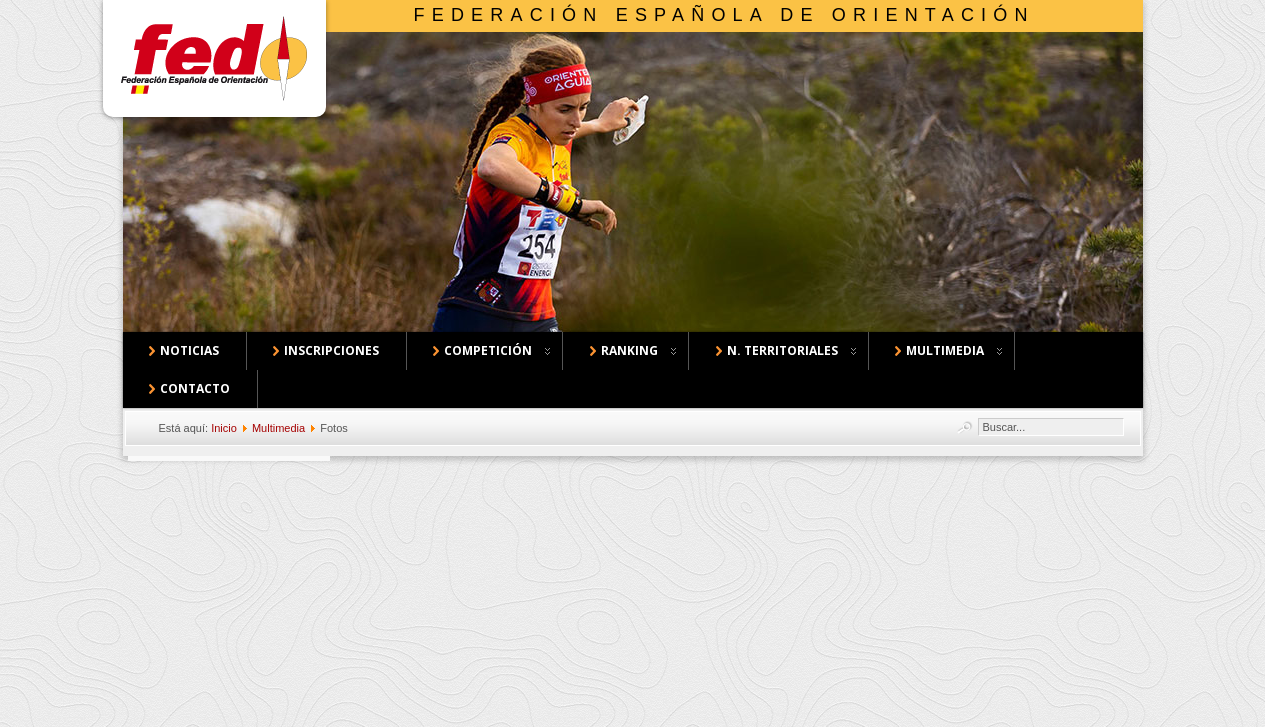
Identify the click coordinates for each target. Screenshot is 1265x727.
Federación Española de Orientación (724, 15)
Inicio (224, 428)
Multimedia (278, 428)
